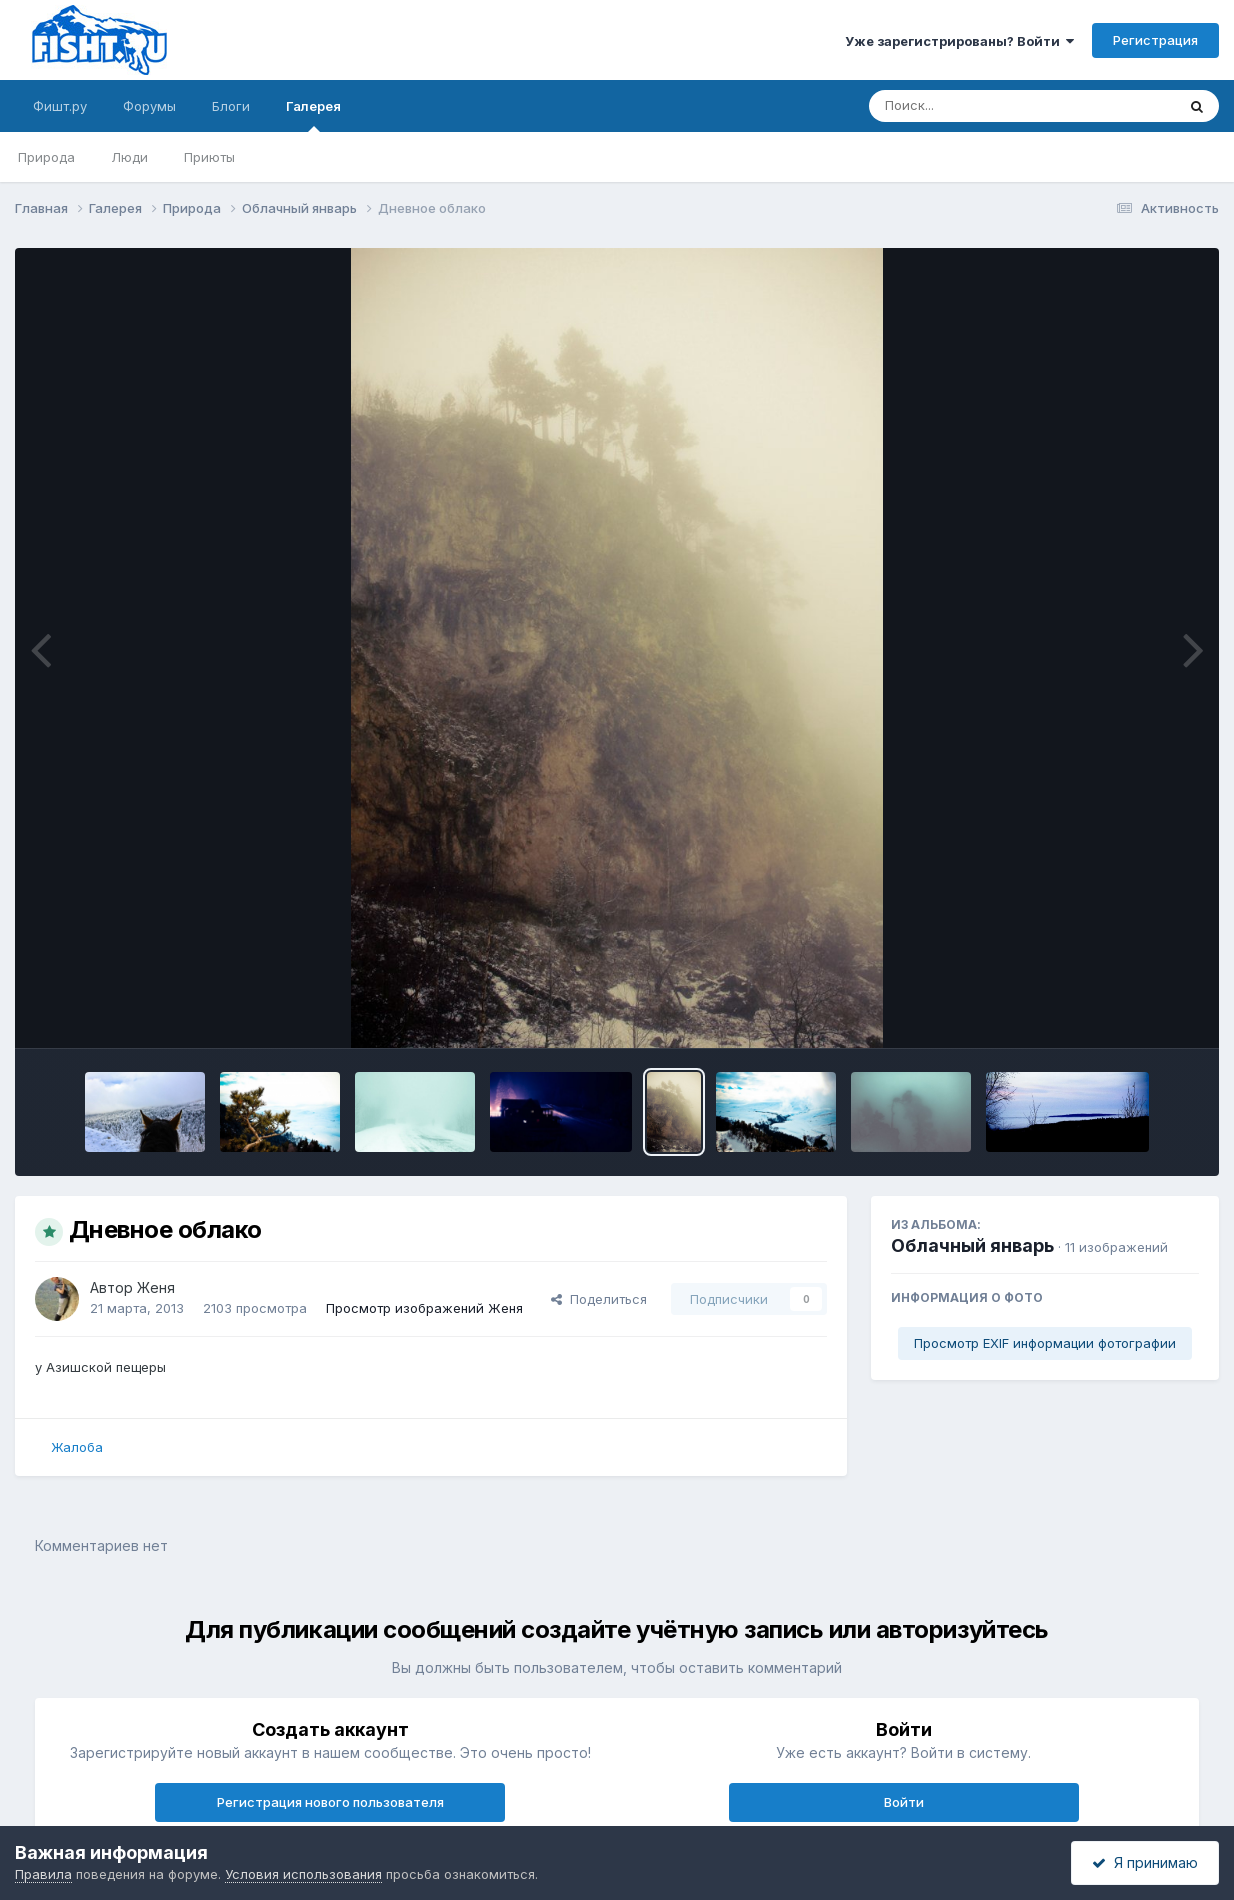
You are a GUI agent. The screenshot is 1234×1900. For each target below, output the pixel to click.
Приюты (209, 157)
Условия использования (303, 1874)
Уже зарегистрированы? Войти (959, 41)
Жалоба (77, 1447)
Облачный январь (972, 1245)
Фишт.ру (60, 106)
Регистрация (1155, 40)
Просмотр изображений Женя (424, 1308)
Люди (129, 157)
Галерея (313, 115)
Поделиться (599, 1299)
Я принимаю (1145, 1862)
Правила (43, 1874)
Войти (904, 1802)
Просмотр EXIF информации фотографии (1045, 1343)
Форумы (149, 106)
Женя (156, 1287)
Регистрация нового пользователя (330, 1802)
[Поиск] (984, 106)
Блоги (231, 106)
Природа (46, 157)
